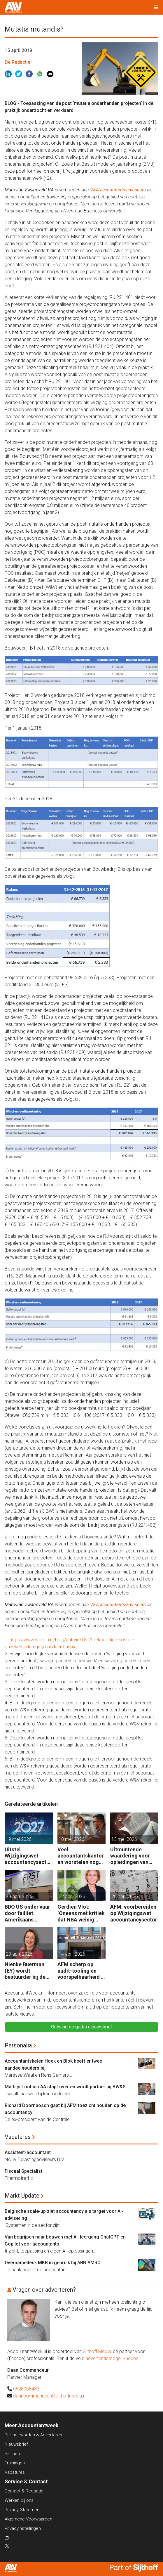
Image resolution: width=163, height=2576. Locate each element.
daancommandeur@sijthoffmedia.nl (49, 2396)
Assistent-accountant (28, 2152)
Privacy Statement (23, 2509)
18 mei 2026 (71, 1839)
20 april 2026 (124, 1896)
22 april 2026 (72, 1896)
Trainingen (15, 2463)
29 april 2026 (19, 1896)
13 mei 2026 (124, 1839)
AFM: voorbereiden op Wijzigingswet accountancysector (133, 1913)
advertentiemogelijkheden (111, 2358)
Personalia (18, 2045)
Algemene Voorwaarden (28, 2519)
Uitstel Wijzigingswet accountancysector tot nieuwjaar (28, 1855)
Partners (13, 2453)
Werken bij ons (19, 2500)
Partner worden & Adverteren (33, 2434)
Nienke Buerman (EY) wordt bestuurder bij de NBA (25, 1970)
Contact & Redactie (24, 2491)
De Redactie (17, 62)
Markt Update (22, 2195)
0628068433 (26, 2389)
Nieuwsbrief (16, 2444)
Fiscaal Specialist (23, 2171)
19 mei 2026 (18, 1839)
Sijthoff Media (97, 2351)
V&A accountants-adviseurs (118, 190)
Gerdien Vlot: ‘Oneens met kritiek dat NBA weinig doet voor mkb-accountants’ (81, 1913)
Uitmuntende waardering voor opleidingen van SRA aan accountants (130, 1855)
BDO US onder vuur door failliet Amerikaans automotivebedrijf (27, 1913)
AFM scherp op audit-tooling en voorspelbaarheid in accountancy (81, 1970)
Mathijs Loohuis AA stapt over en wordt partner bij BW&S (65, 2086)
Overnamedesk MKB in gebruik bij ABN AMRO (53, 2262)
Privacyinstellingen (23, 2528)
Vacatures (18, 2136)
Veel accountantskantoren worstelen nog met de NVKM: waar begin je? (81, 1855)
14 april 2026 (72, 1954)
